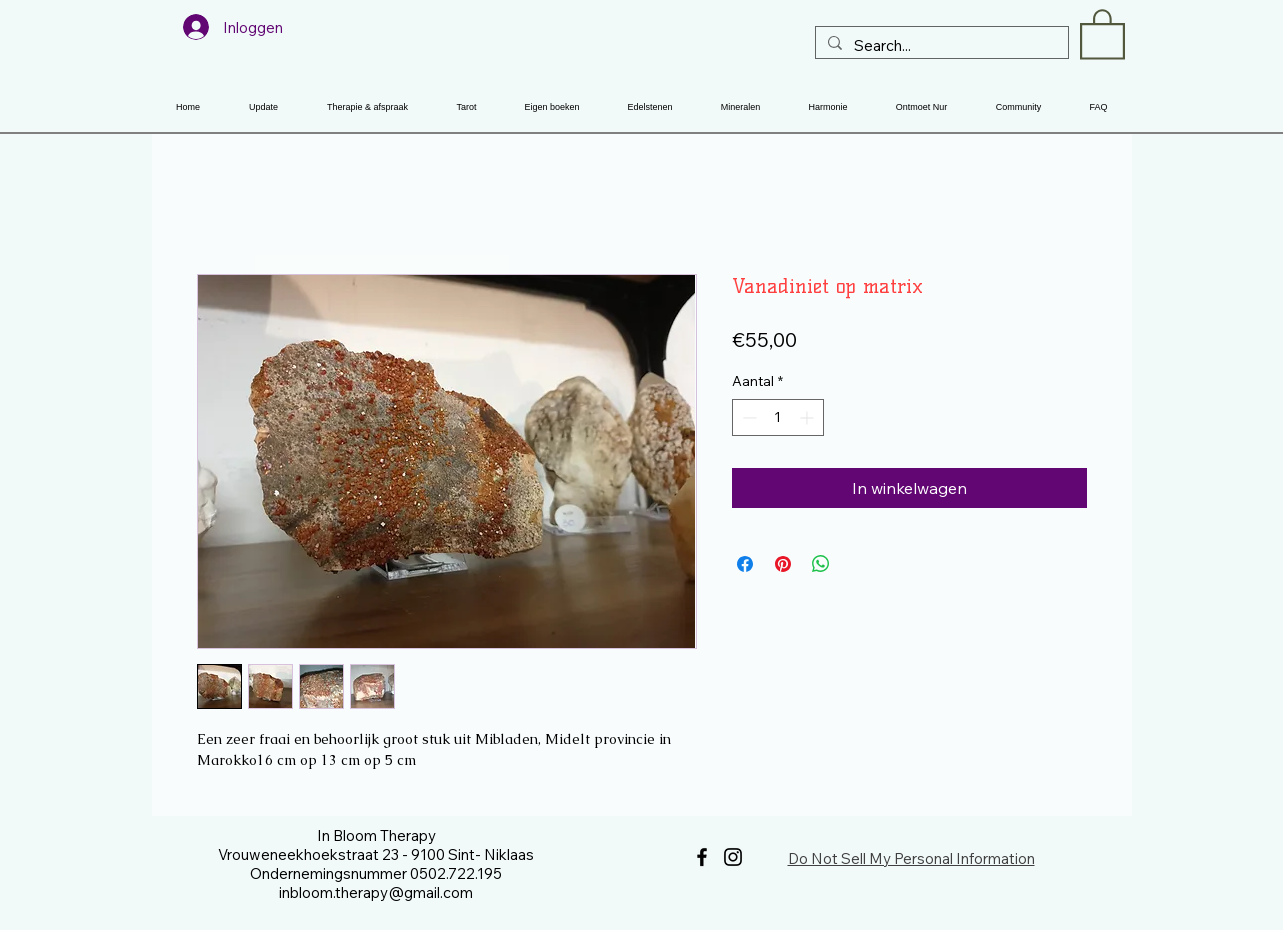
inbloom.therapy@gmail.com (376, 892)
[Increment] (808, 417)
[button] (1102, 33)
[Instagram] (733, 857)
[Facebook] (702, 857)
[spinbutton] (778, 417)
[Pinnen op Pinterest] (783, 564)
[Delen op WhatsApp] (821, 564)
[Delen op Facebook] (745, 564)
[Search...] (940, 45)
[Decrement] (747, 417)
